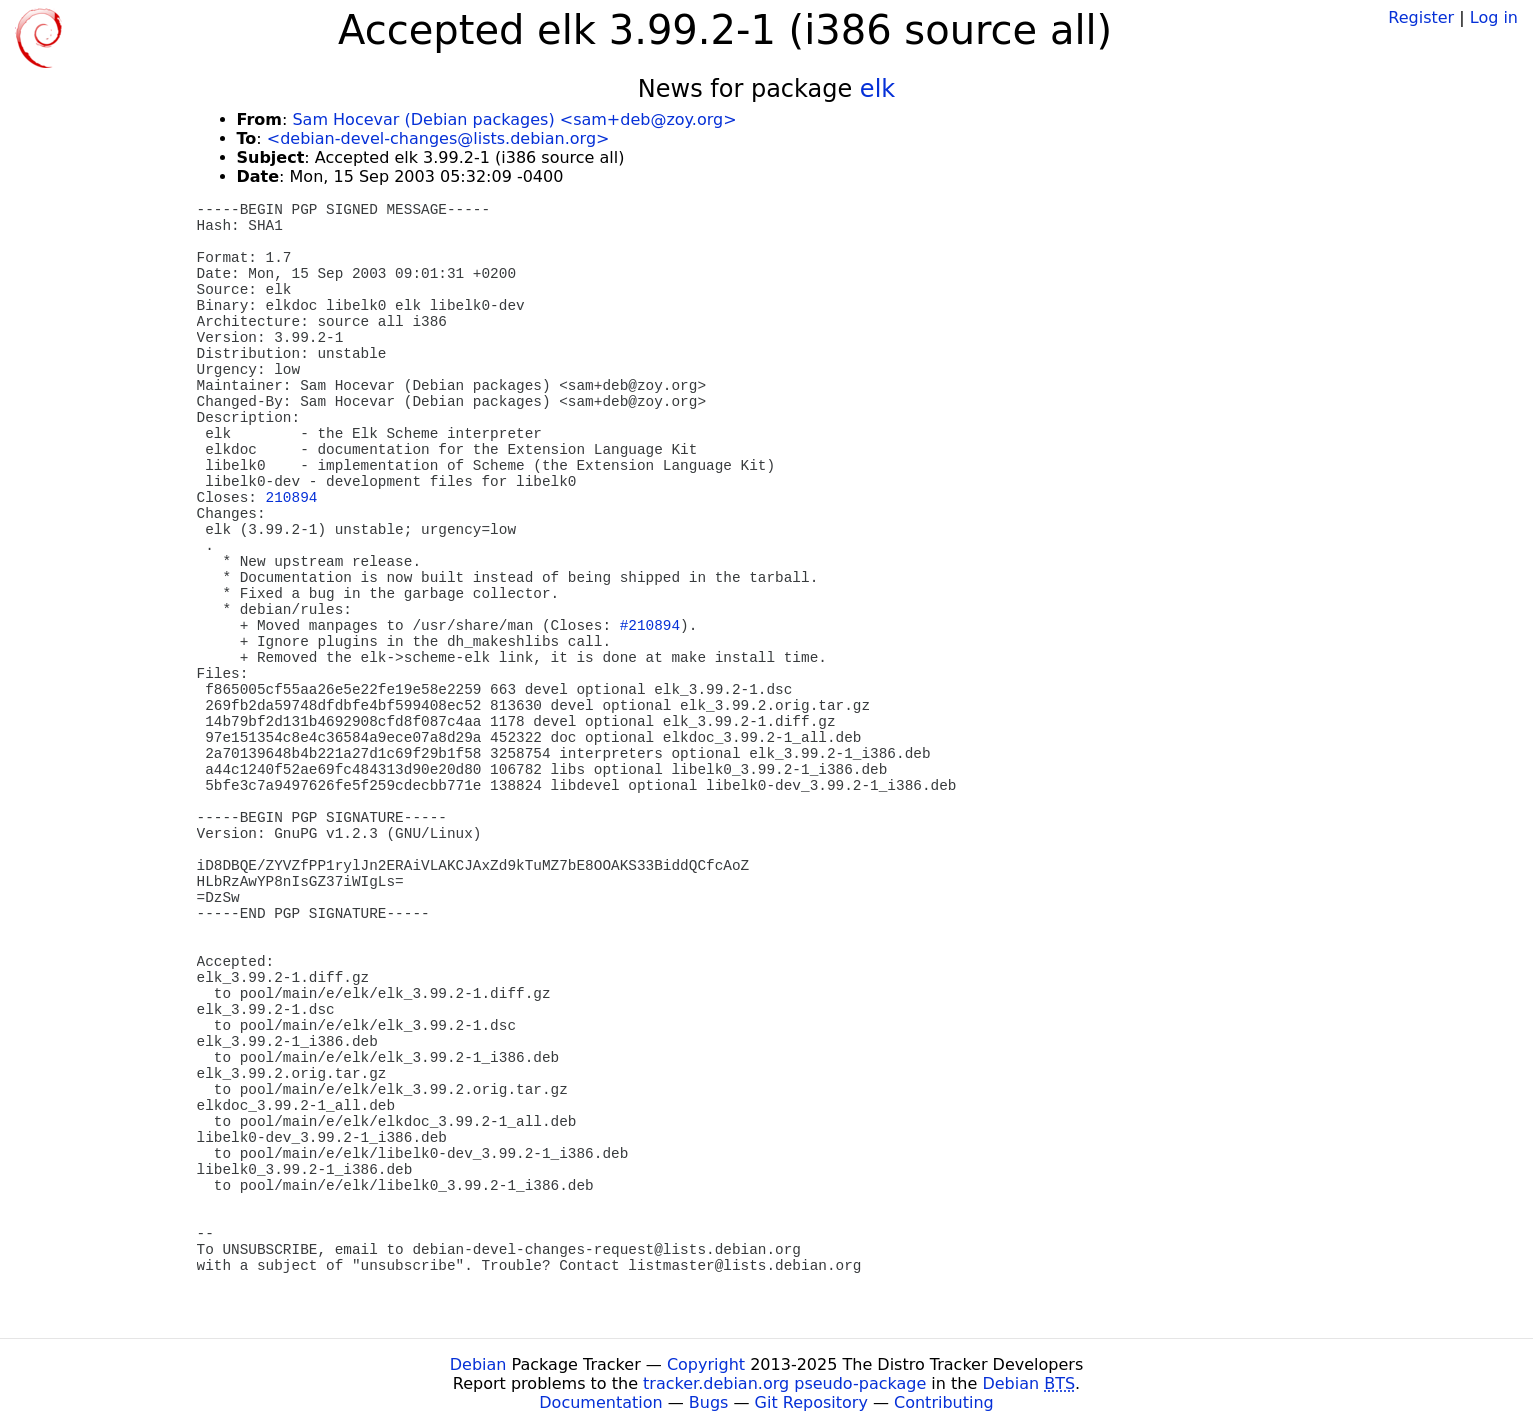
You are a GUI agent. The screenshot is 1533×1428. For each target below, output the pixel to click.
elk (877, 89)
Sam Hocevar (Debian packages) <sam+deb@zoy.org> (514, 119)
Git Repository (811, 1402)
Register (1421, 17)
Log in (1494, 17)
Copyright (706, 1364)
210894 (292, 498)
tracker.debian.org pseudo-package (784, 1383)
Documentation (600, 1402)
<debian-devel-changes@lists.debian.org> (438, 138)
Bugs (709, 1402)
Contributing (944, 1402)
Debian (478, 1364)
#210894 (650, 626)
